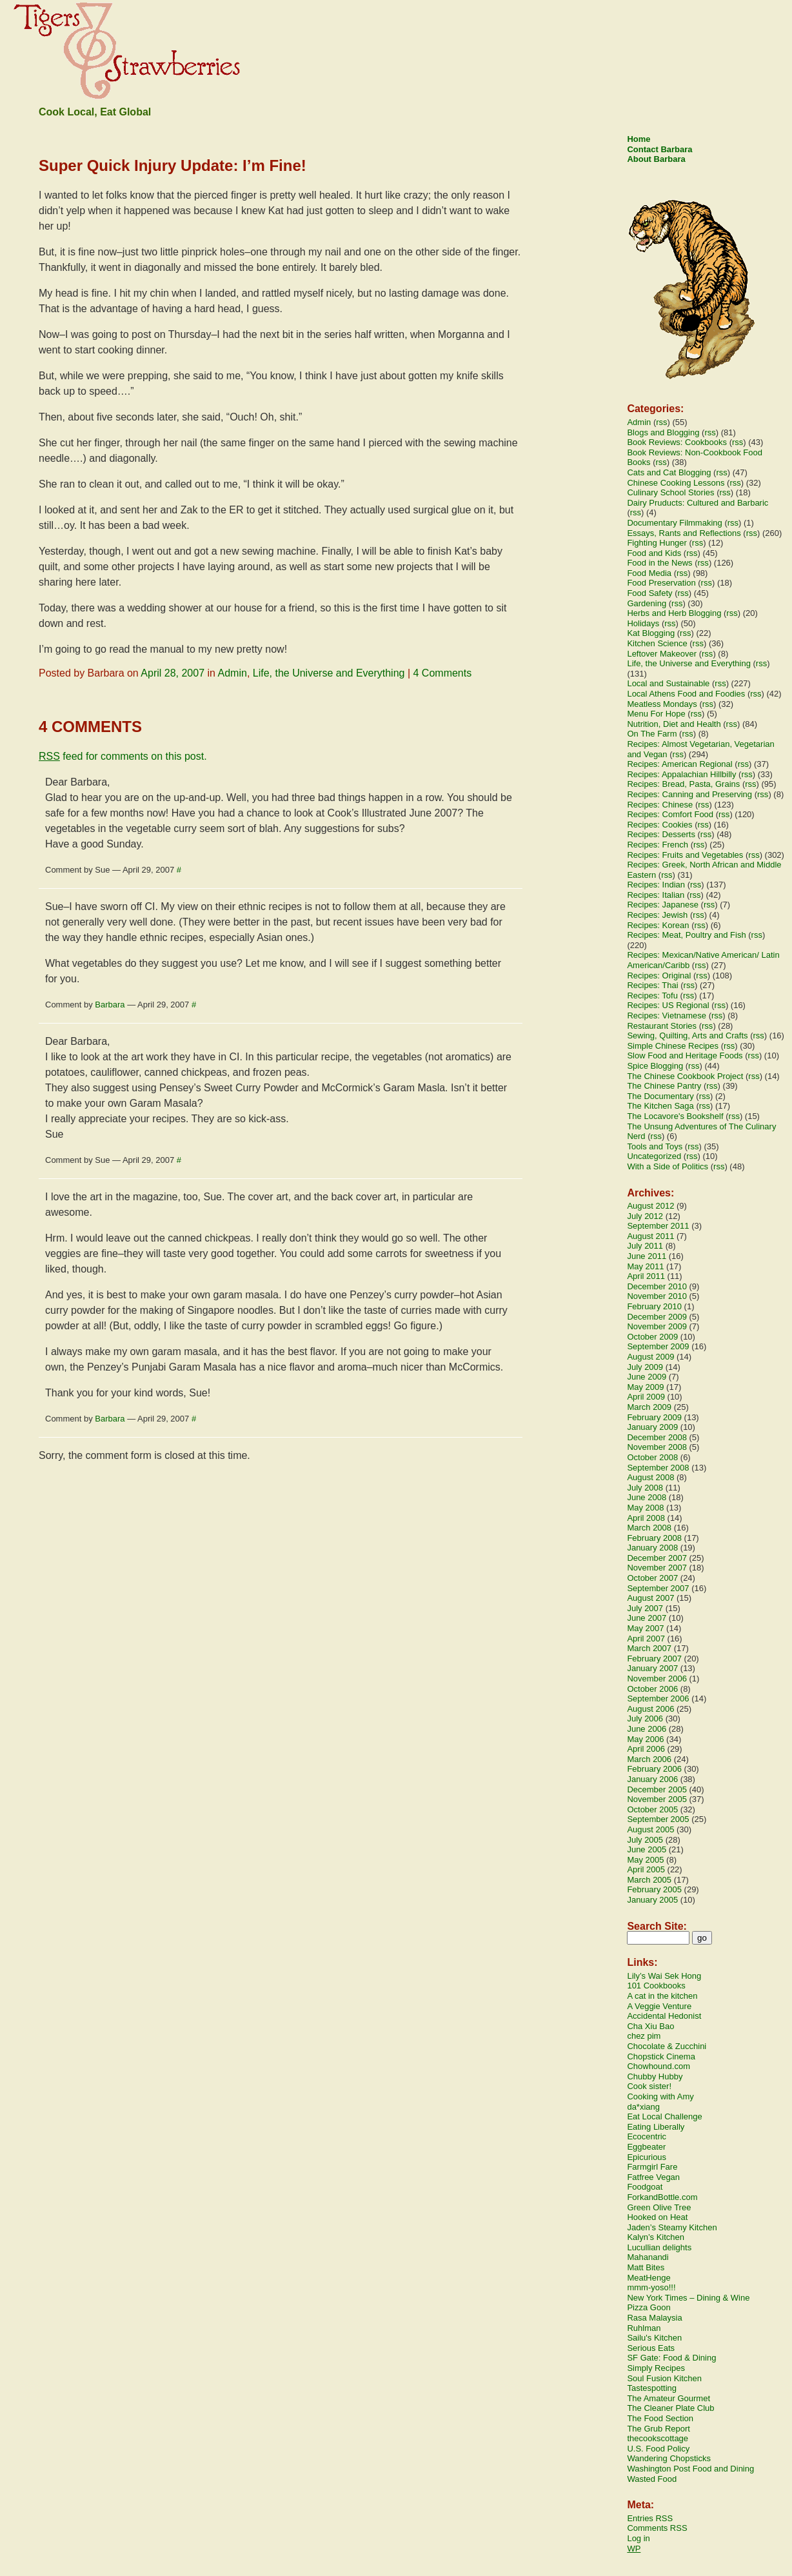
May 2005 (645, 1860)
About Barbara (656, 159)
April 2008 (646, 1518)
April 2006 (646, 1749)
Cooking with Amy (660, 2096)
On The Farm (652, 733)
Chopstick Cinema (661, 2056)
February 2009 (654, 1417)
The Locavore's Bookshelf (675, 1116)
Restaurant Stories (662, 1026)
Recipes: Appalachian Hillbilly (681, 774)
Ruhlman (643, 2328)
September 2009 (658, 1346)
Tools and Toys (654, 1146)
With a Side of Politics (667, 1166)
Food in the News (659, 563)
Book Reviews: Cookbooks (677, 442)
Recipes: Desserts (661, 834)
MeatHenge (648, 2278)
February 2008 (654, 1538)
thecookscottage (657, 2438)
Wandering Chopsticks (669, 2458)
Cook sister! (649, 2086)
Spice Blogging (655, 1066)
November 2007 (657, 1567)
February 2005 (654, 1889)
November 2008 (657, 1447)
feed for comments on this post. (123, 756)
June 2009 (646, 1377)
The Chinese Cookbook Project (685, 1076)
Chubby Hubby (654, 2076)
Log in (638, 2538)
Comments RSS (657, 2528)
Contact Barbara (659, 149)
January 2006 (652, 1779)
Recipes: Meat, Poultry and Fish (686, 935)
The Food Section (660, 2418)
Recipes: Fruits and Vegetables (685, 855)
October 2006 (652, 1689)
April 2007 (646, 1638)
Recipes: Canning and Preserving (689, 794)
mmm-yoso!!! (651, 2287)
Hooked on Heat (657, 2217)
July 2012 (645, 1216)
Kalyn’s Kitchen (655, 2237)
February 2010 (654, 1306)
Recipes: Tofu (652, 995)
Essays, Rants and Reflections (683, 533)
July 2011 (645, 1246)
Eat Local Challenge (664, 2116)
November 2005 (657, 1799)
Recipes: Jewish (657, 915)
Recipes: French (657, 844)
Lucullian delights (659, 2247)
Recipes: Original (659, 975)
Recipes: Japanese (662, 904)
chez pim (643, 2036)
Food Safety (649, 593)
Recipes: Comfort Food (670, 814)
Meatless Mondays (662, 704)
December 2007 (657, 1558)
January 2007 (652, 1668)
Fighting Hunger (657, 543)
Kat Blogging (651, 633)
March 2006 (649, 1759)
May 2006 (645, 1739)
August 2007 (650, 1598)
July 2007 (645, 1608)
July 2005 (645, 1840)
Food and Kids (654, 553)
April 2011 (646, 1276)
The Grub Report (658, 2428)
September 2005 (658, 1819)
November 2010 (657, 1296)
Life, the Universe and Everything (329, 673)
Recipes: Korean (658, 925)
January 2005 (652, 1900)
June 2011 (646, 1256)
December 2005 (657, 1789)
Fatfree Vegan (653, 2177)
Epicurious (646, 2157)
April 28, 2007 (172, 673)
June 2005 (646, 1849)
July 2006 (645, 1718)
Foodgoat (644, 2187)
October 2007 (652, 1578)
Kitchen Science (657, 643)
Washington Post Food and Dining (690, 2468)
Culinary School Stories (670, 492)
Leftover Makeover (662, 654)
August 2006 (650, 1709)
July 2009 (645, 1367)
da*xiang (643, 2107)
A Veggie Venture (659, 2006)
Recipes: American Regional (679, 764)
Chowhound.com (658, 2066)
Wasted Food (652, 2479)
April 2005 (646, 1869)
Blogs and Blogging (663, 432)
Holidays (643, 623)
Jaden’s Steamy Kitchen (672, 2227)
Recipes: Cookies (659, 824)
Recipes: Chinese (660, 804)
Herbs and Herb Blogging (674, 613)
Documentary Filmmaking (674, 523)
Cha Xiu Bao (650, 2026)
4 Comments (442, 673)
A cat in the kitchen (662, 1996)
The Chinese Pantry (664, 1086)
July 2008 (645, 1487)
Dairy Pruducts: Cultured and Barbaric (697, 503)
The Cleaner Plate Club (670, 2408)
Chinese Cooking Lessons (675, 483)
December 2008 (657, 1437)
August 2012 (650, 1206)
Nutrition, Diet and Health (673, 724)
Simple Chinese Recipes (672, 1046)
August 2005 (650, 1829)
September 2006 (658, 1698)
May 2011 (645, 1266)
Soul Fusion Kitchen (664, 2378)
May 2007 (645, 1628)
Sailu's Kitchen (654, 2338)
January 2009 (652, 1427)
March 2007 (649, 1648)
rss (661, 422)
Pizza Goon (648, 2307)
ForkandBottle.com (662, 2197)
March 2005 (649, 1880)
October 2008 (652, 1457)
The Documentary (660, 1096)
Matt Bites (645, 2267)
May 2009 (645, 1387)
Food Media (649, 573)
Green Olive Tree (659, 2207)
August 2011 (650, 1236)
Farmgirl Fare (652, 2167)
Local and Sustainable (668, 683)
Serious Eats (651, 2348)
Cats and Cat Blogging (669, 472)
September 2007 (658, 1588)
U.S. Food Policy (658, 2448)
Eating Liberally (655, 2127)
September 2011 (658, 1226)
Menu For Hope (656, 713)
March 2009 (649, 1407)
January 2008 (652, 1547)
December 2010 (657, 1286)
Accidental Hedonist (664, 2016)
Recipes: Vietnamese (666, 1015)
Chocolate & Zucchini (666, 2046)
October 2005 (652, 1809)
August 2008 (650, 1477)
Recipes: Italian (655, 895)
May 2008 (645, 1507)
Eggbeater (646, 2147)
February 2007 (654, 1658)
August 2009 (650, 1357)
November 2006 (657, 1678)
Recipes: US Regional (668, 1005)
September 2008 (658, 1467)
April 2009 (646, 1397)
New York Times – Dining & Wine (688, 2298)
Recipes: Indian (656, 884)
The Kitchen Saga (660, 1106)
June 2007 (646, 1618)
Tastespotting (652, 2388)
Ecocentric (646, 2136)
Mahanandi (647, 2257)
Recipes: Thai (652, 985)
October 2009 (652, 1337)
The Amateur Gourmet (668, 2398)
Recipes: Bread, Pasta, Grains (683, 784)
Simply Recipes (656, 2368)
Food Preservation (661, 583)
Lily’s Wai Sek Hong (664, 1976)
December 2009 (657, 1317)
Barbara (109, 1004)
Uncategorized (654, 1156)
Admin (232, 673)
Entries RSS (650, 2518)
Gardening (646, 603)
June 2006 (646, 1729)
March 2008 (649, 1527)
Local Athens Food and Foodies (686, 693)
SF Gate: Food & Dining (671, 2358)
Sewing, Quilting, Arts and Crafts (687, 1035)
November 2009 (657, 1326)
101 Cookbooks (656, 1985)
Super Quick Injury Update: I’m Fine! (172, 165)
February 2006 (654, 1769)
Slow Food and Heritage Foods (684, 1055)
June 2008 (646, 1497)
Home (638, 139)
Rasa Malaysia (654, 2318)
